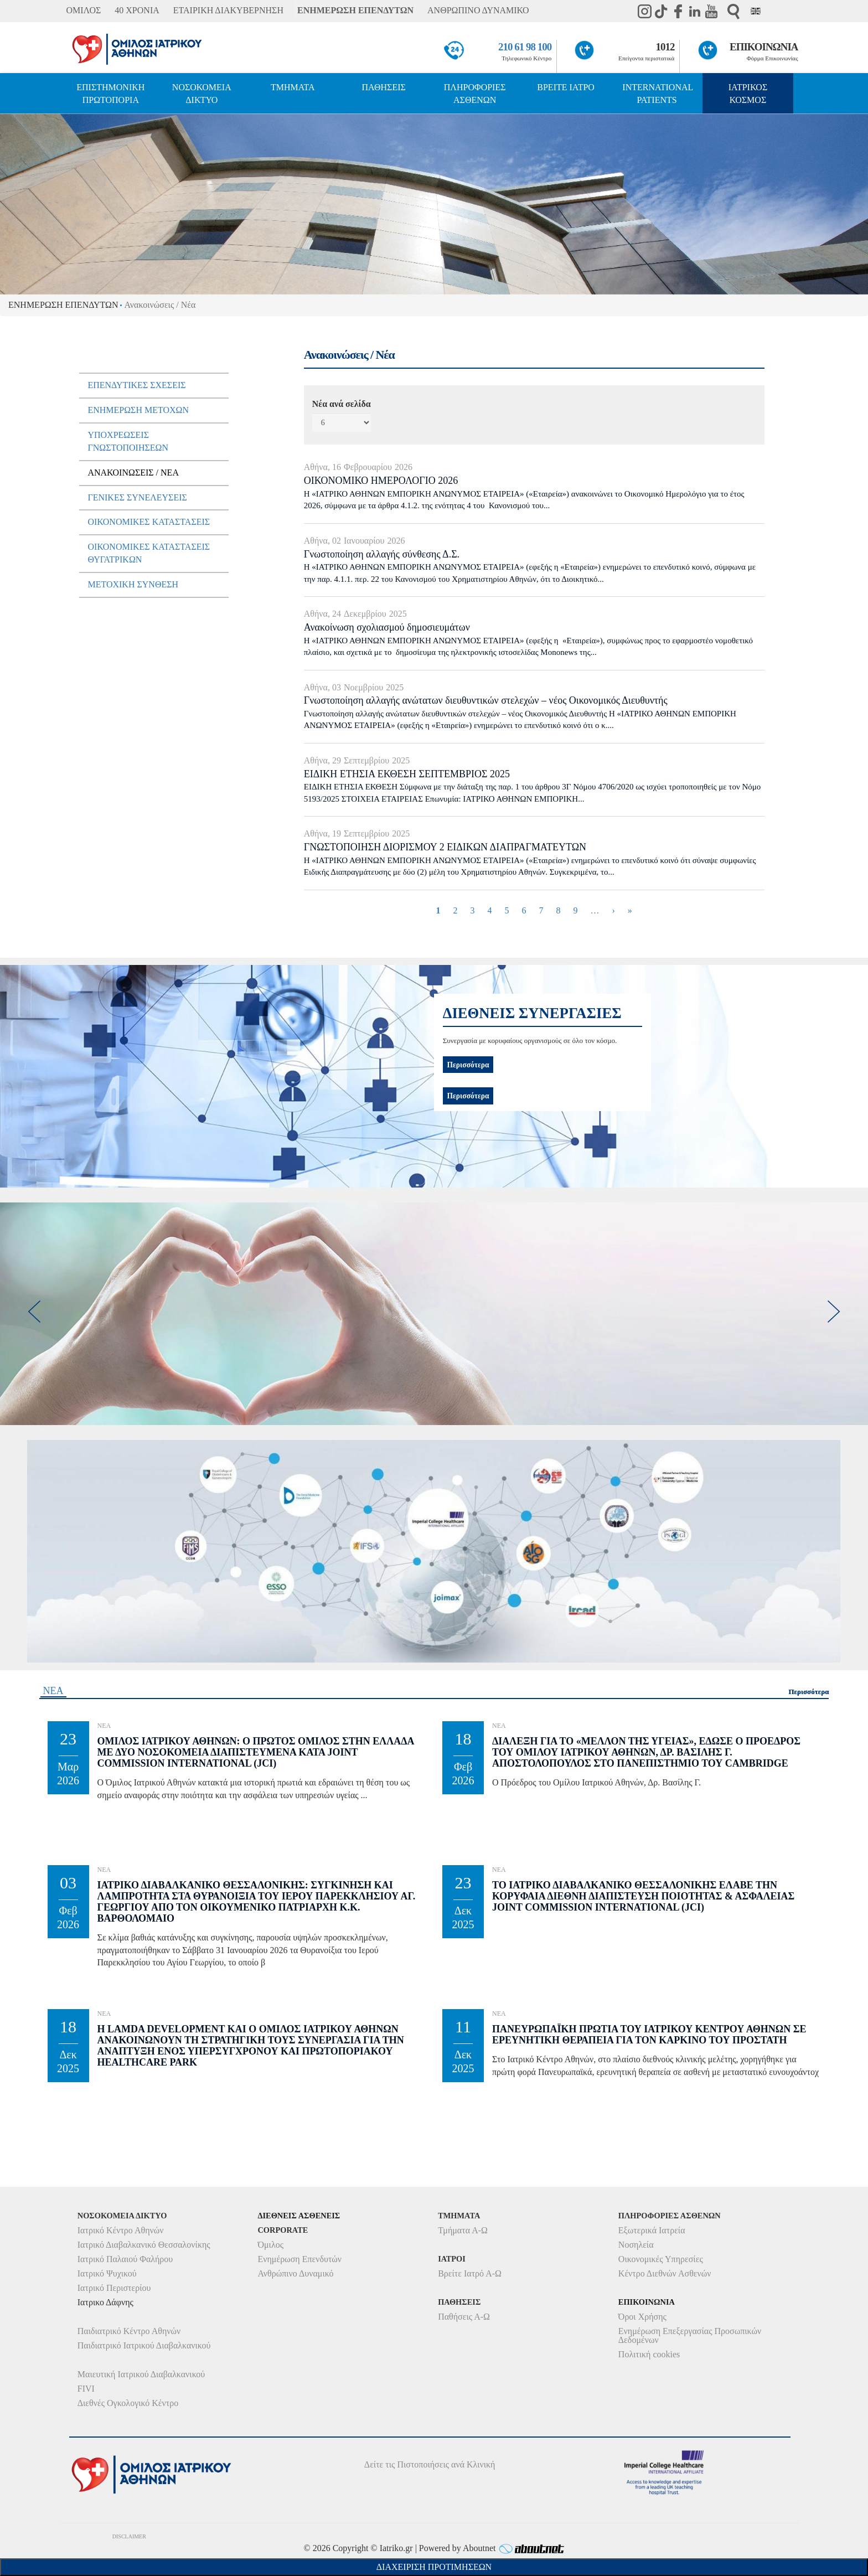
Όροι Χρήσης (642, 2316)
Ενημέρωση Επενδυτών (299, 2259)
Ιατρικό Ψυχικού (107, 2273)
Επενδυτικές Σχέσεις (136, 385)
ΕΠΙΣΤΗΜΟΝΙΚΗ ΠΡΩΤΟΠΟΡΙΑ (110, 93)
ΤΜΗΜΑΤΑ (293, 87)
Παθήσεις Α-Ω (464, 2316)
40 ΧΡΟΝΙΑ (137, 10)
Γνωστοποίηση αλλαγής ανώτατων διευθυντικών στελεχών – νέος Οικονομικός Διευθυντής (486, 700)
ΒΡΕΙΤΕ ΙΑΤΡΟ (566, 87)
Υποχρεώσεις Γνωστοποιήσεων (127, 441)
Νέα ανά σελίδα (341, 404)
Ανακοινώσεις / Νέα (133, 472)
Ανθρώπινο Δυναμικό (295, 2273)
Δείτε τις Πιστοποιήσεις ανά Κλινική (429, 2464)
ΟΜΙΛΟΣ (83, 10)
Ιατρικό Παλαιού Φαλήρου (125, 2259)
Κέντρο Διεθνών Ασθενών (664, 2273)
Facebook (678, 11)
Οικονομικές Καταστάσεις (148, 521)
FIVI (86, 2388)
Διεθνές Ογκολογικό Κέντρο (128, 2403)
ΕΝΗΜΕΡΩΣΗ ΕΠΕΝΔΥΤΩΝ (355, 10)
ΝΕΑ (53, 1690)
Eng (755, 11)
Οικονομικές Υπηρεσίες (660, 2259)
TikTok (661, 11)
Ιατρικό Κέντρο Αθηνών (121, 2230)
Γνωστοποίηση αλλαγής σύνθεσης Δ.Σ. (381, 554)
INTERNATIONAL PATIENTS (657, 93)
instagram (645, 11)
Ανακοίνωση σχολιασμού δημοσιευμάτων (387, 627)
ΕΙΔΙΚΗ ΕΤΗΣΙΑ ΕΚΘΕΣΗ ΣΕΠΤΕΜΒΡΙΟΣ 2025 (407, 773)
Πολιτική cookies (649, 2354)
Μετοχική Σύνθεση (132, 584)
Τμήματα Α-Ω (463, 2230)
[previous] (33, 1311)
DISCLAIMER (129, 2536)
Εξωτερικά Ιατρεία (651, 2230)
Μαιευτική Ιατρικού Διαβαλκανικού (141, 2374)
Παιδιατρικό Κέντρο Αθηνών (129, 2331)
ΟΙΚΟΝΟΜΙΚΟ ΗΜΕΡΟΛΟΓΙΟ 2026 (381, 480)
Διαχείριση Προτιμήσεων (434, 2567)
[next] (834, 1311)
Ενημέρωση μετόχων (138, 410)
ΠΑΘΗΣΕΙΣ (384, 87)
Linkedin (694, 11)
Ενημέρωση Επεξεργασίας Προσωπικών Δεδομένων (689, 2335)
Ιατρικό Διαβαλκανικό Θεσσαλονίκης (144, 2244)
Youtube (711, 11)
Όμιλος (270, 2244)
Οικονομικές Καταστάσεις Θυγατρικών (148, 553)
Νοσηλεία (636, 2244)
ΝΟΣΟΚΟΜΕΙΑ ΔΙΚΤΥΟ (201, 93)
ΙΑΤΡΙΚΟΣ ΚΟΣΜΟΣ (747, 93)
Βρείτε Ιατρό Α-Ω (470, 2273)
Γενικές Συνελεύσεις (137, 497)
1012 (664, 47)
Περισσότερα (468, 1096)
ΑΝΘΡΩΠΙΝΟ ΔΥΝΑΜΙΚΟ (478, 10)
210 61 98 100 (524, 47)
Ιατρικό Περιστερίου (114, 2288)
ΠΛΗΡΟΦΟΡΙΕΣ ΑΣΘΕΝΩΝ (475, 93)
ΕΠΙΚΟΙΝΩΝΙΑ (764, 47)
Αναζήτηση (733, 11)
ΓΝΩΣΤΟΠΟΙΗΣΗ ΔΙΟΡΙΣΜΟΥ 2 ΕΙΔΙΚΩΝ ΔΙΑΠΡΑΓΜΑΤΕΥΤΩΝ (445, 847)
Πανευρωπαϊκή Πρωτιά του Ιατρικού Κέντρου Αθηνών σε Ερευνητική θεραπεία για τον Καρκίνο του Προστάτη (649, 2035)
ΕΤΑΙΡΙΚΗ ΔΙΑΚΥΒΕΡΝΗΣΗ (228, 10)
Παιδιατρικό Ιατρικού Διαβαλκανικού (144, 2345)
